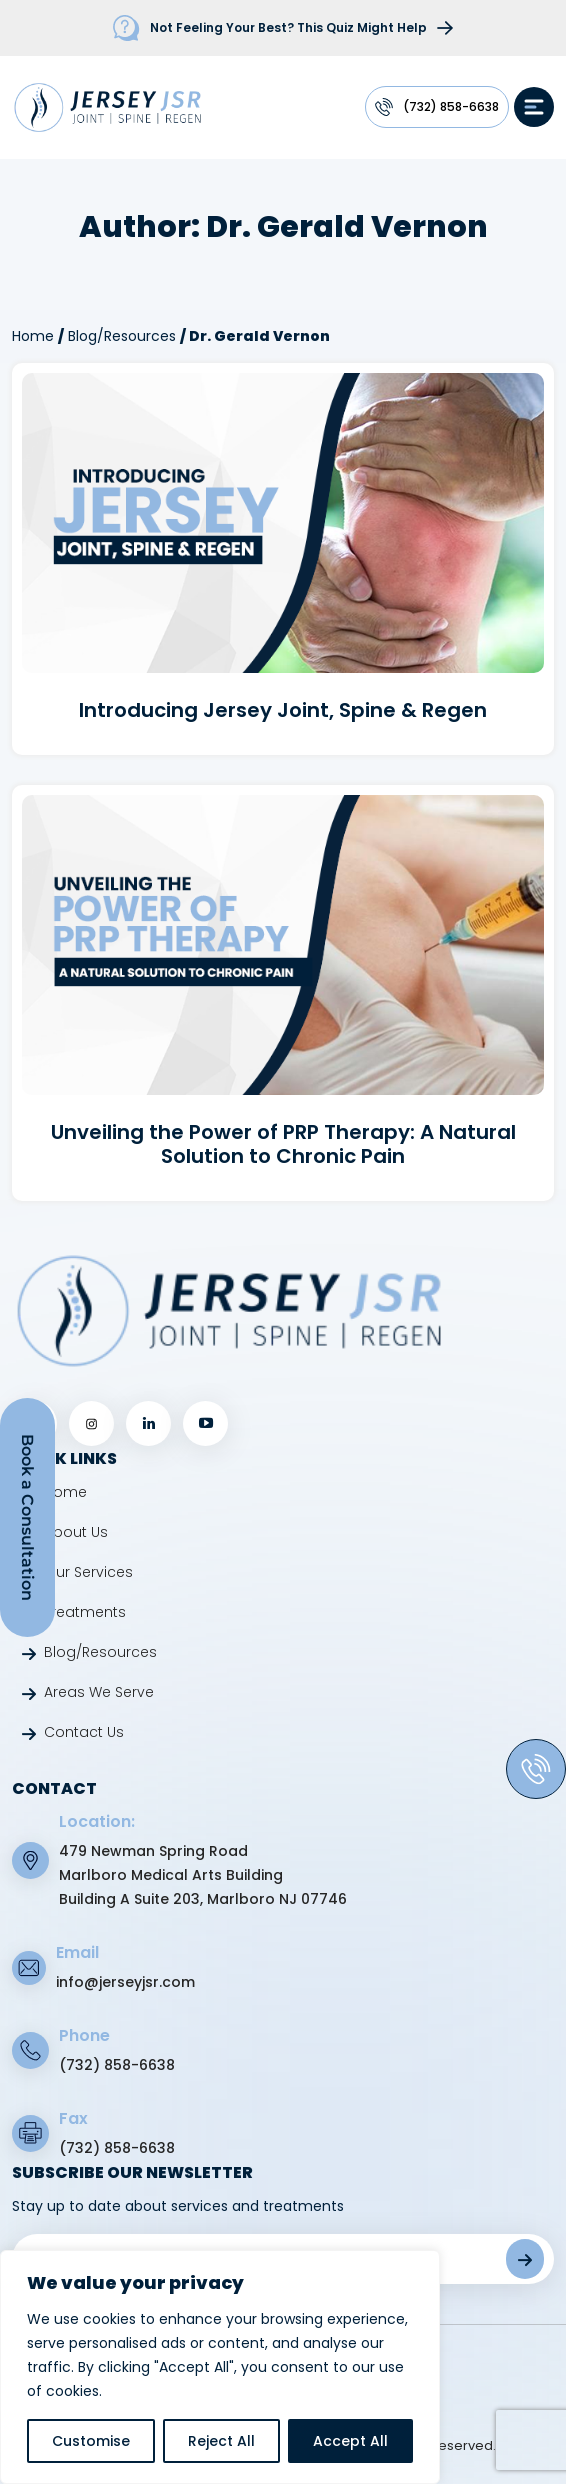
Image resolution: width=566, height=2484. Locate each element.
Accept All (350, 2441)
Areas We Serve (99, 1692)
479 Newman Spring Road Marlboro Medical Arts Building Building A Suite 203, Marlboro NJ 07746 (203, 1875)
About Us (76, 1532)
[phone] (536, 1769)
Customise (91, 2441)
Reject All (221, 2441)
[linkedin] (149, 1423)
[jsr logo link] (107, 106)
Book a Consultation (27, 1517)
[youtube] (206, 1423)
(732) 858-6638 (451, 106)
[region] (220, 2367)
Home (33, 336)
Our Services (88, 1572)
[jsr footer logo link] (229, 1310)
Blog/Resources (122, 336)
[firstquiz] (283, 28)
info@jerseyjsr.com (125, 1982)
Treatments (85, 1612)
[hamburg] (534, 107)
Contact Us (84, 1732)
